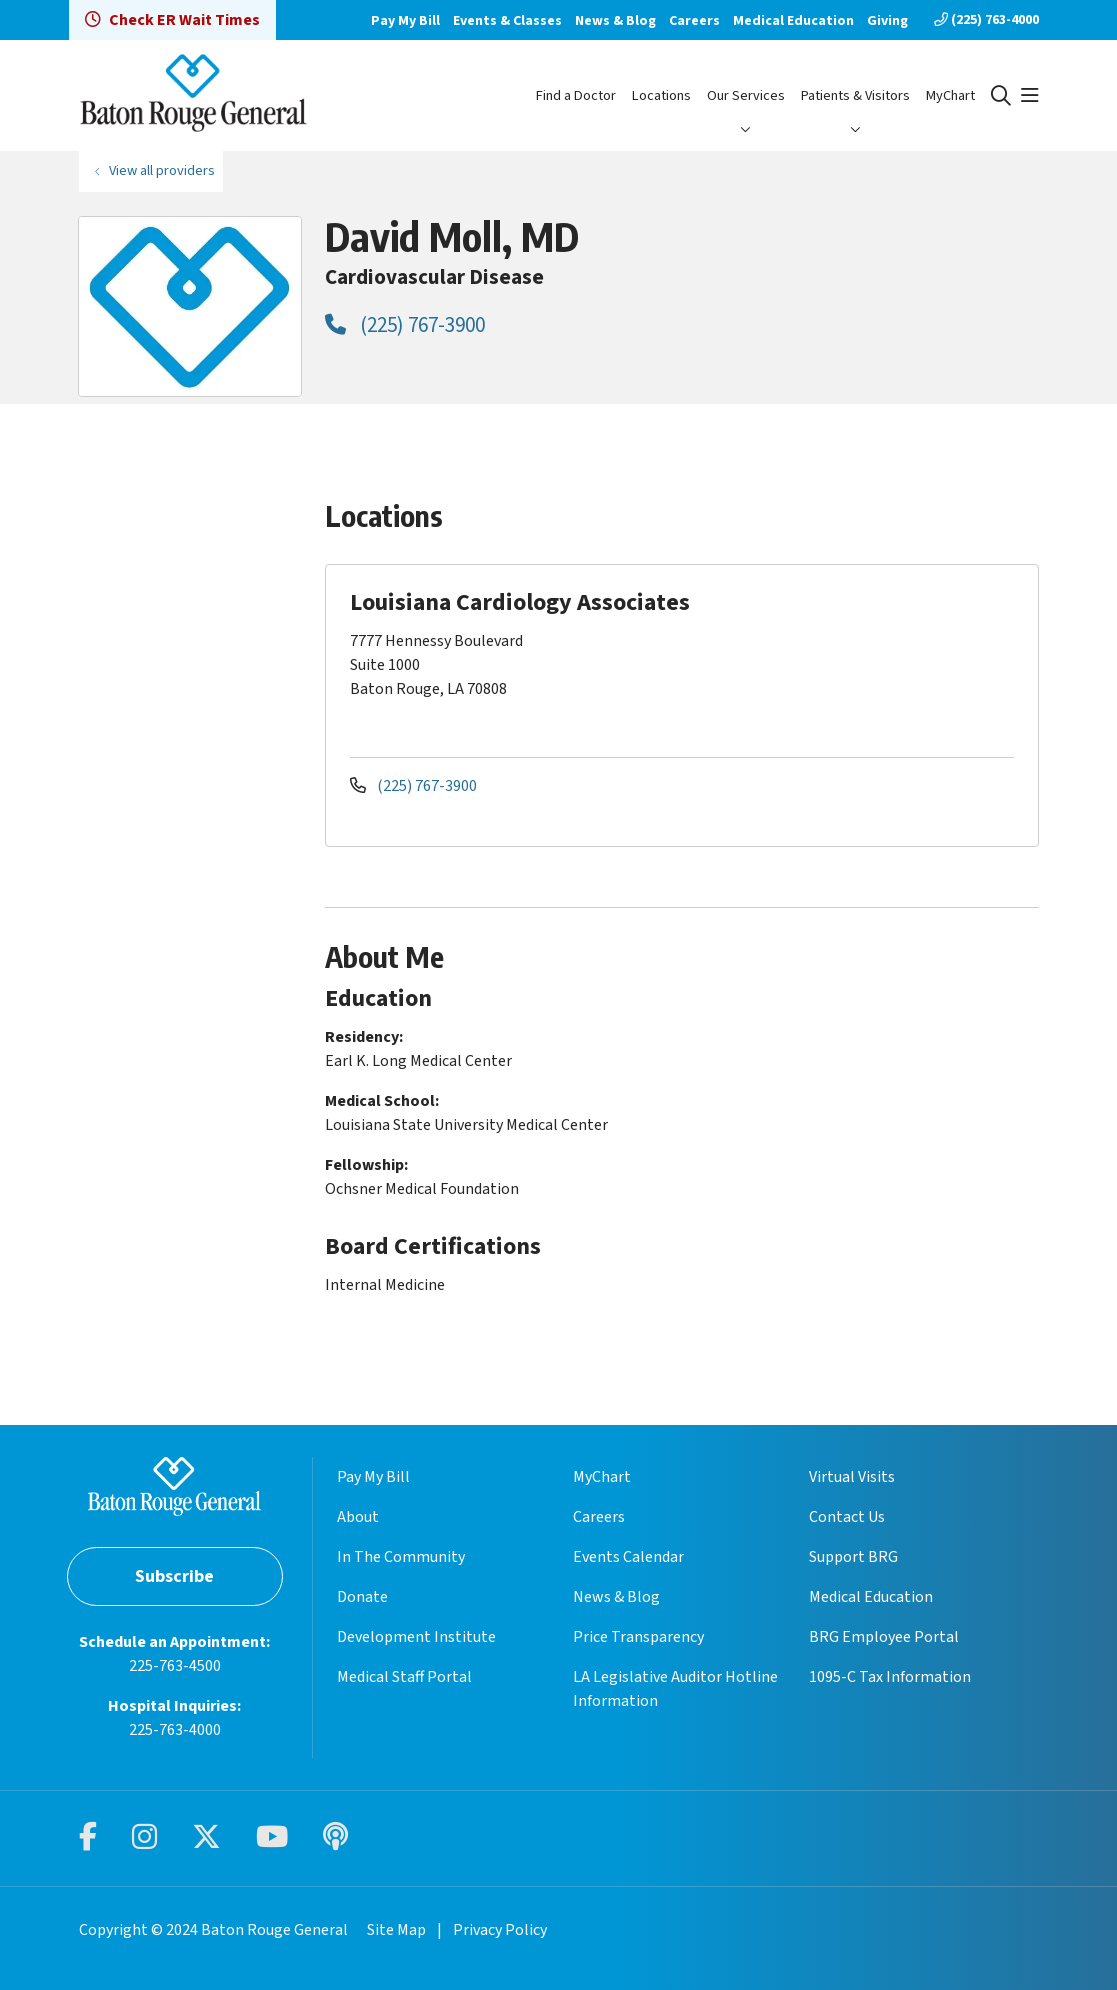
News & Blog (615, 21)
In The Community (401, 1557)
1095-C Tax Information (890, 1677)
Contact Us (847, 1517)
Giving (887, 21)
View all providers (162, 170)
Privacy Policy (500, 1930)
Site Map (396, 1930)
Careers (694, 21)
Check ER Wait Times (172, 20)
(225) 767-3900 (405, 325)
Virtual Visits (852, 1477)
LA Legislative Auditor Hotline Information (675, 1689)
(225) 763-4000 (986, 20)
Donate (362, 1597)
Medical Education (793, 21)
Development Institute (416, 1637)
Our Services (746, 95)
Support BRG (853, 1557)
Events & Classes (507, 21)
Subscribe (174, 1576)
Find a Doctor (576, 95)
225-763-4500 (175, 1666)
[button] (1030, 96)
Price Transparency (638, 1637)
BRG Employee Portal (884, 1637)
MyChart (950, 95)
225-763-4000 (175, 1730)
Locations (661, 95)
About (358, 1517)
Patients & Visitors (855, 95)
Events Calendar (628, 1557)
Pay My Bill (405, 21)
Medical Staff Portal (404, 1677)
